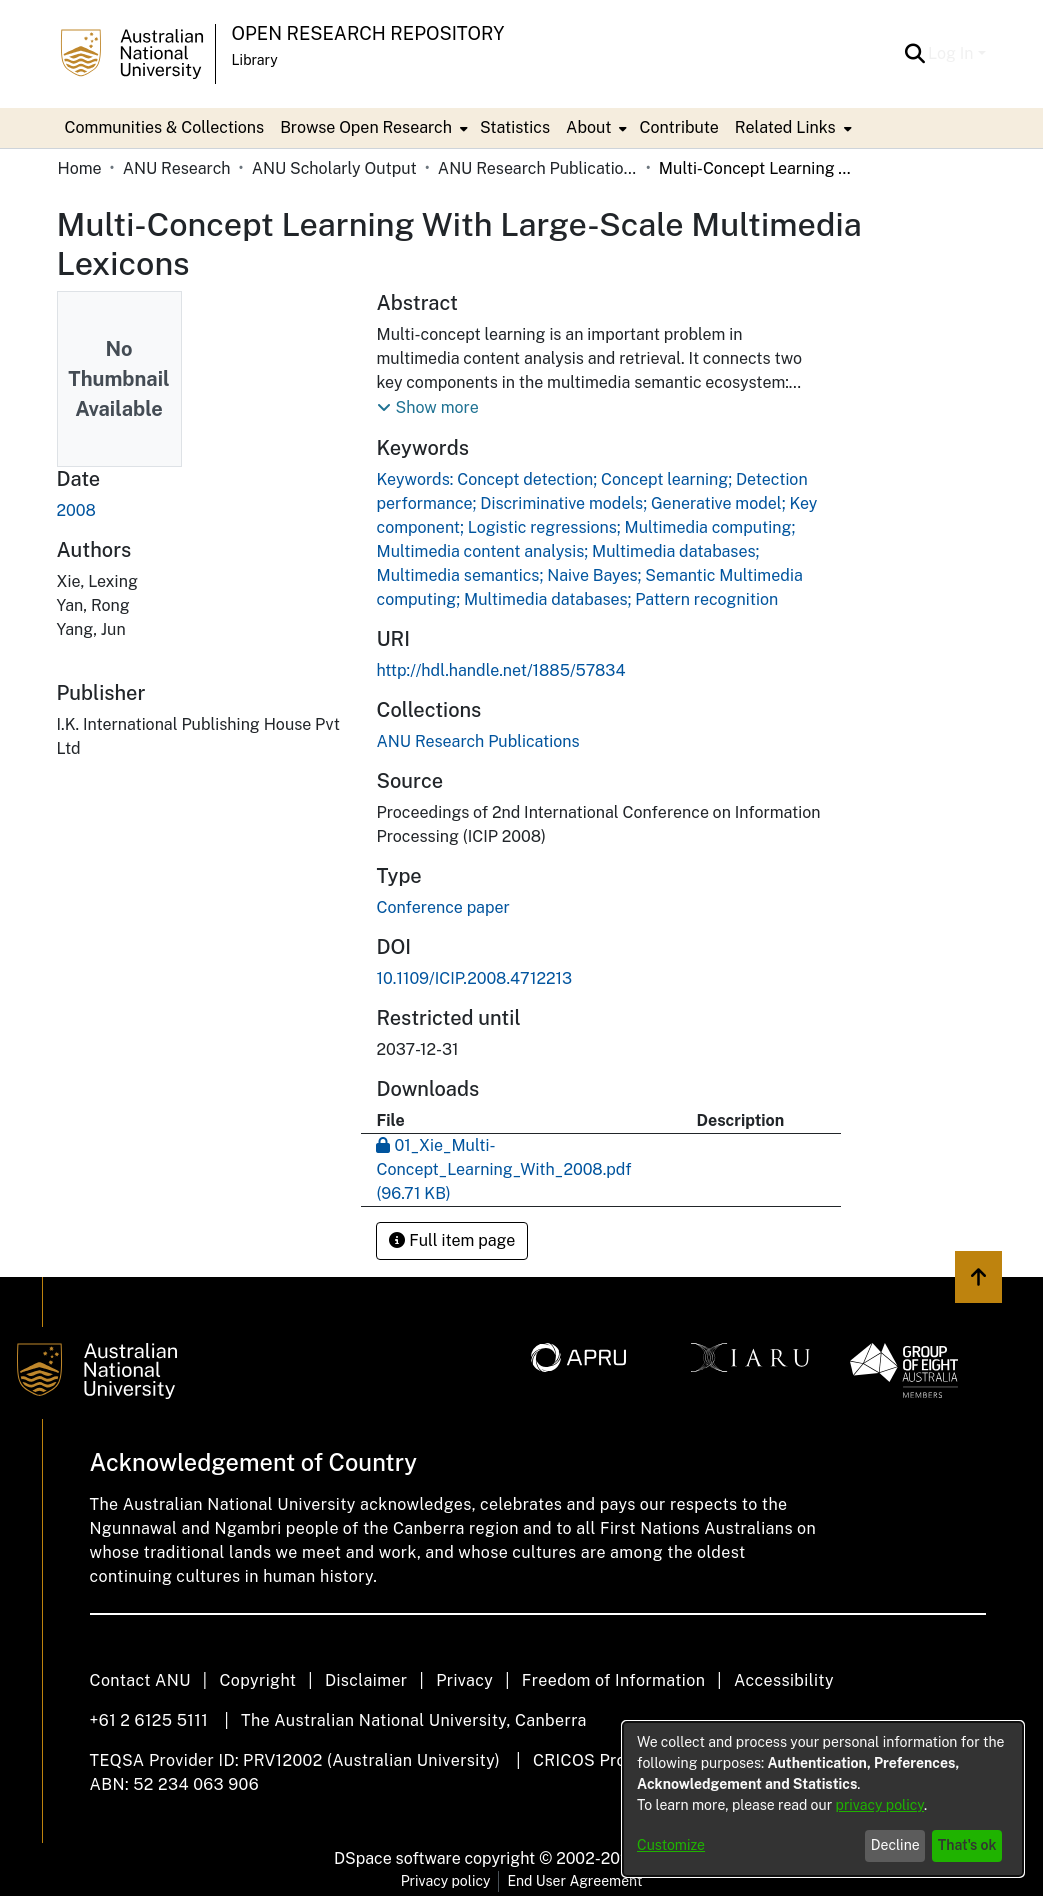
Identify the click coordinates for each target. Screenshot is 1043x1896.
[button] (914, 54)
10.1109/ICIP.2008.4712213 (474, 978)
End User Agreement (574, 1881)
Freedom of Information (613, 1680)
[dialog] (823, 1799)
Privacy (464, 1680)
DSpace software (397, 1858)
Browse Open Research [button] (366, 127)
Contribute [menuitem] (678, 127)
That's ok (967, 1845)
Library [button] (255, 60)
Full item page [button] (452, 1240)
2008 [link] (76, 510)
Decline (895, 1845)
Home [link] (80, 168)
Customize (671, 1845)
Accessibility (784, 1680)
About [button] (588, 127)
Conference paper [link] (442, 907)
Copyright (257, 1680)
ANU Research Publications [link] (538, 168)
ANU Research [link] (177, 168)
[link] (477, 741)
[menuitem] (372, 128)
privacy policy (880, 1805)
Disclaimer (366, 1680)
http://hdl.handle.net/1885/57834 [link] (500, 670)
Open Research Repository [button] (368, 33)
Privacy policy (446, 1881)
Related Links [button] (785, 127)
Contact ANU (140, 1680)
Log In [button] (952, 53)
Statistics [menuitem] (515, 127)
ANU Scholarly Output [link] (334, 168)
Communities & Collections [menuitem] (165, 127)
